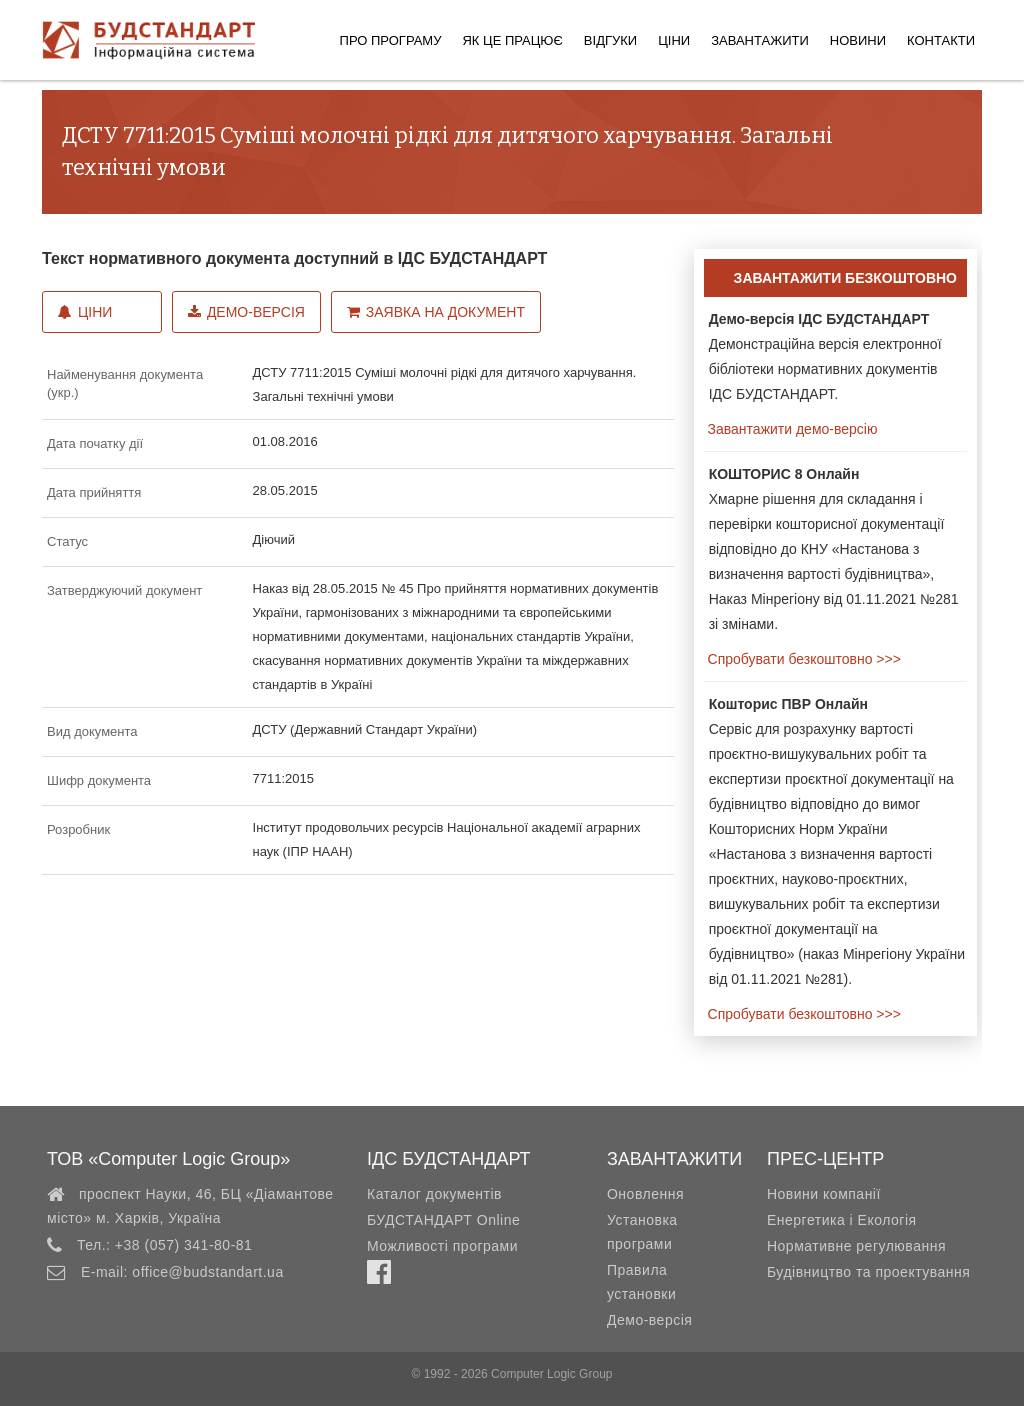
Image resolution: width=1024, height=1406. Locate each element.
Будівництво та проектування (868, 1272)
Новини (858, 40)
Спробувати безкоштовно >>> (802, 659)
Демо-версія (246, 312)
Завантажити (760, 40)
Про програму (391, 40)
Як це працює (512, 40)
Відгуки (610, 40)
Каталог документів (434, 1194)
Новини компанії (824, 1194)
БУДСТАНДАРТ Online (443, 1220)
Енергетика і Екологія (842, 1220)
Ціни (674, 40)
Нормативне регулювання (856, 1246)
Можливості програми (442, 1246)
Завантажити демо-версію (791, 429)
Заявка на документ (436, 312)
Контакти (941, 40)
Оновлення (645, 1194)
